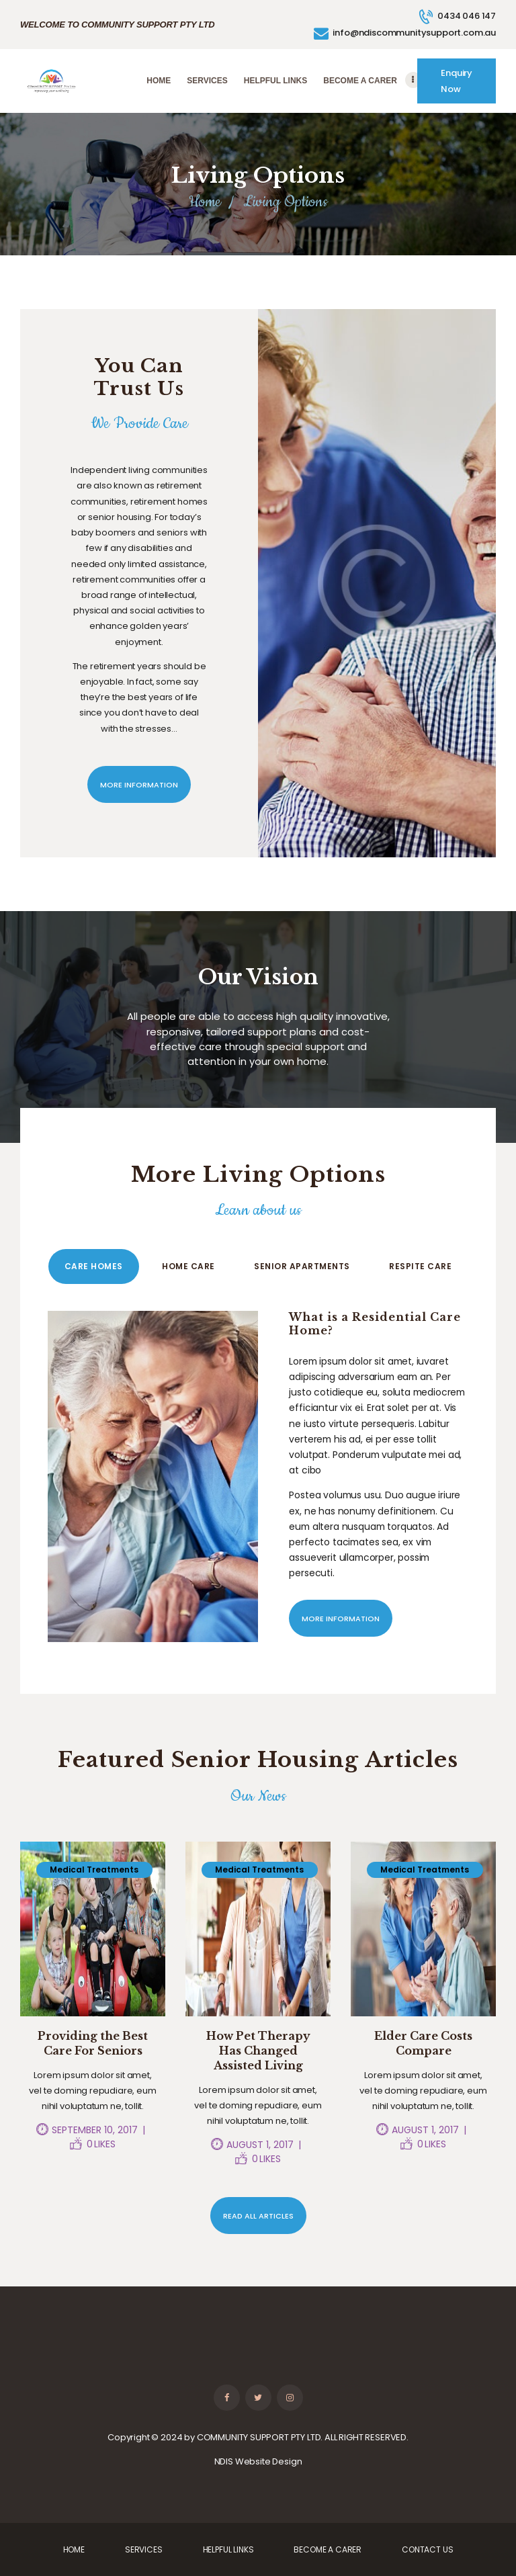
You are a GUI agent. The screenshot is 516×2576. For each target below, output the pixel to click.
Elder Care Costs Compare (423, 2043)
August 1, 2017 (260, 2144)
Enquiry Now (456, 81)
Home (205, 202)
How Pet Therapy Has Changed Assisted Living (258, 2050)
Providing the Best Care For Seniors (93, 2043)
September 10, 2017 (95, 2130)
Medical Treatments (94, 1869)
